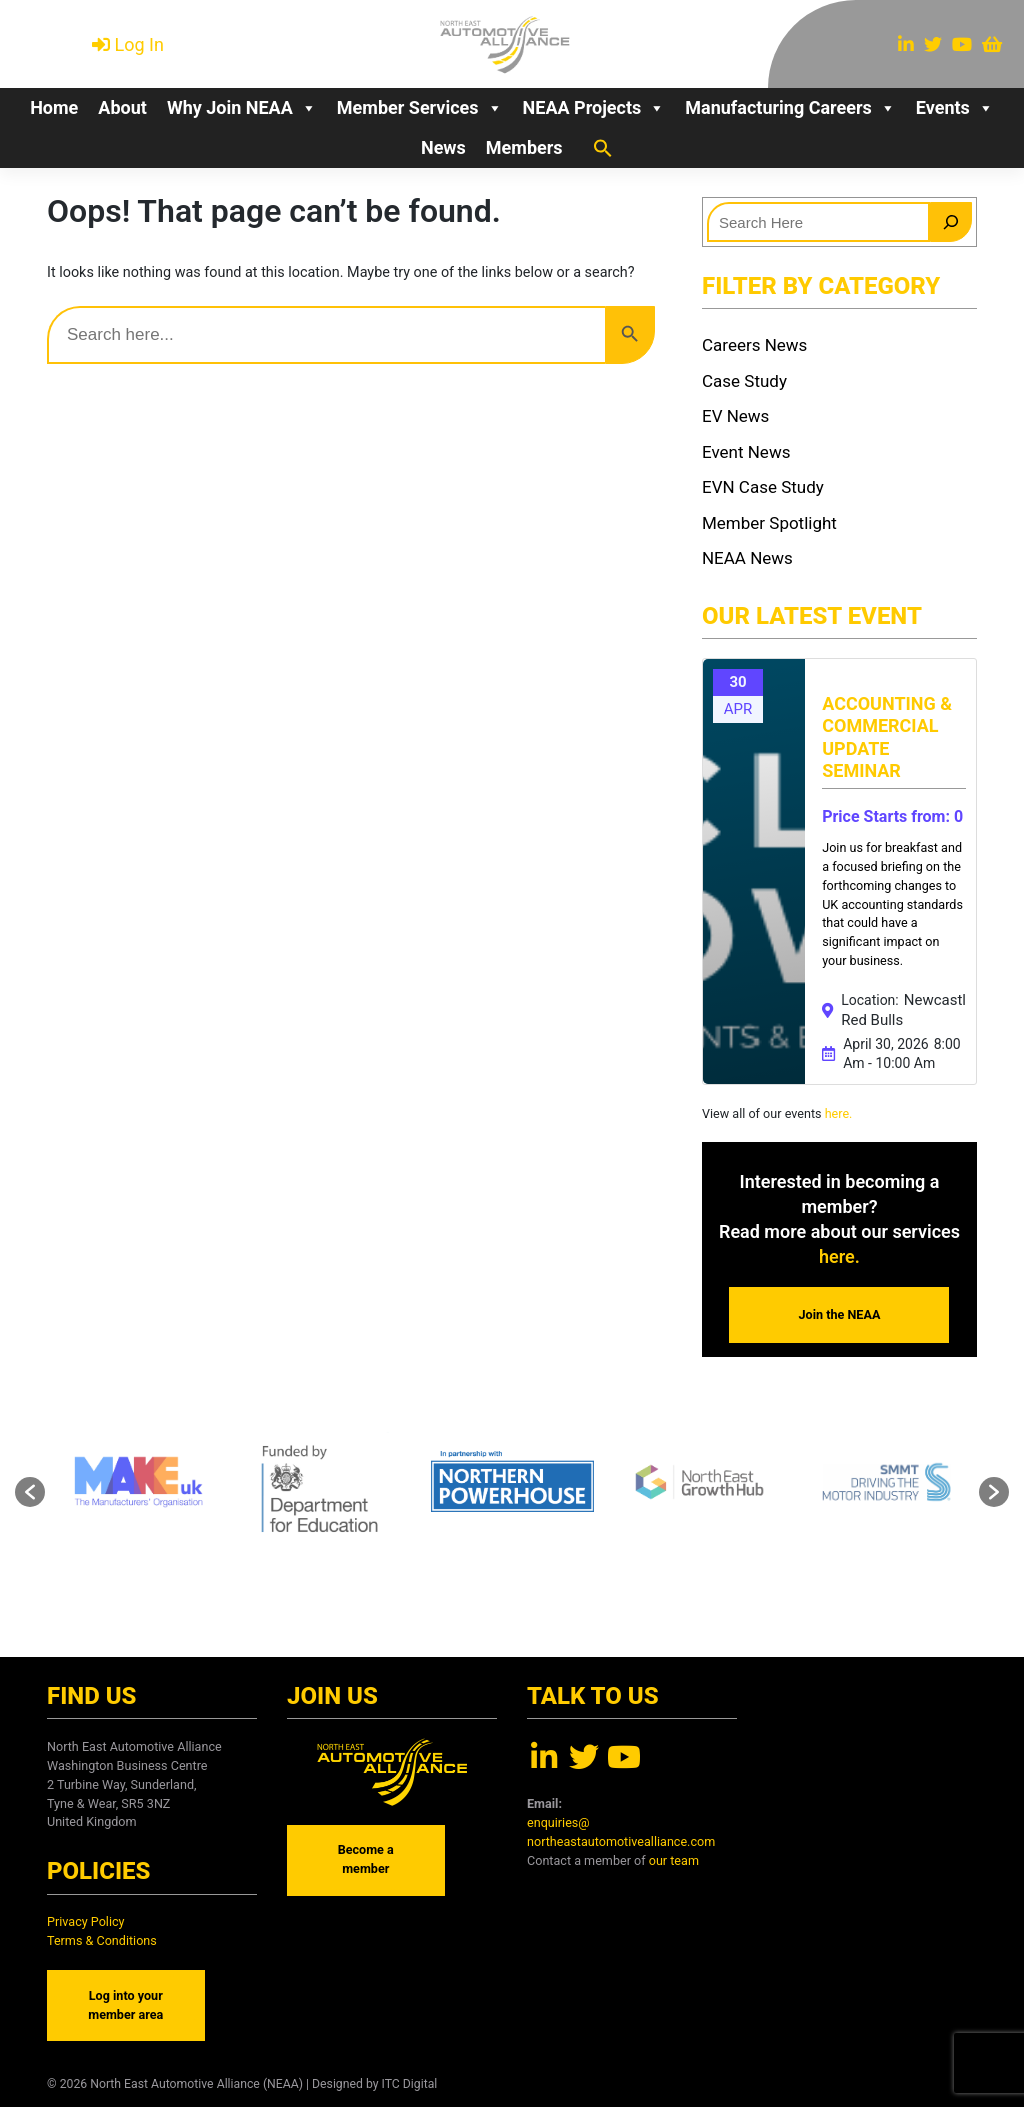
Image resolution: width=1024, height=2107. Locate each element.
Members (524, 147)
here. (837, 1113)
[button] (603, 147)
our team (674, 1860)
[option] (512, 1482)
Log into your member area (125, 2005)
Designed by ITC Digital (374, 2084)
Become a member (366, 1859)
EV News (735, 416)
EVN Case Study (763, 487)
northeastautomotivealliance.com (621, 1841)
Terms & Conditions (102, 1940)
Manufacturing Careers (790, 108)
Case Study (744, 381)
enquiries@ (558, 1822)
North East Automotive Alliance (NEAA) (196, 2084)
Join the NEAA (840, 1314)
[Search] (951, 222)
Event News (746, 452)
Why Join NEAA (242, 108)
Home (54, 107)
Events (955, 108)
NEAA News (747, 558)
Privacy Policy (86, 1921)
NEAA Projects (594, 108)
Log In (139, 44)
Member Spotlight (769, 523)
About (122, 107)
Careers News (754, 345)
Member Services (420, 108)
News (443, 147)
